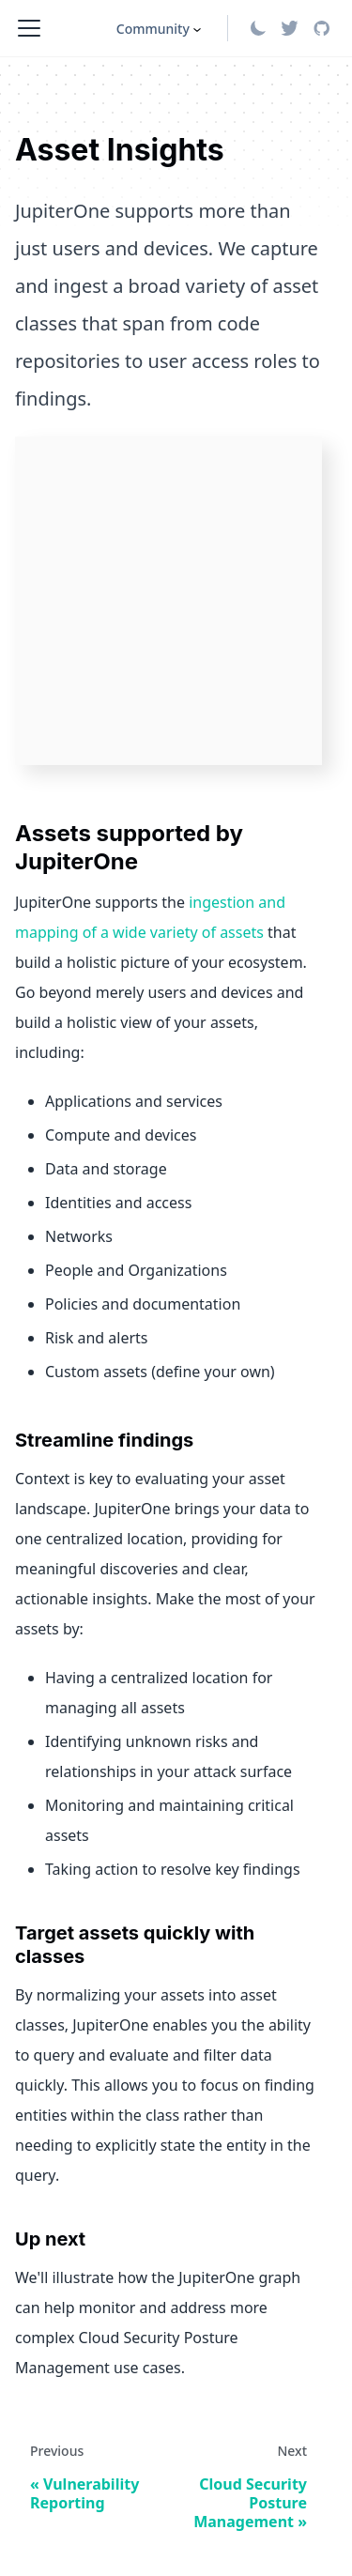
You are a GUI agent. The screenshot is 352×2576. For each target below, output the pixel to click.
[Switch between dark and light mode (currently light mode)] (258, 28)
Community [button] (153, 29)
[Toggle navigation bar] (29, 28)
